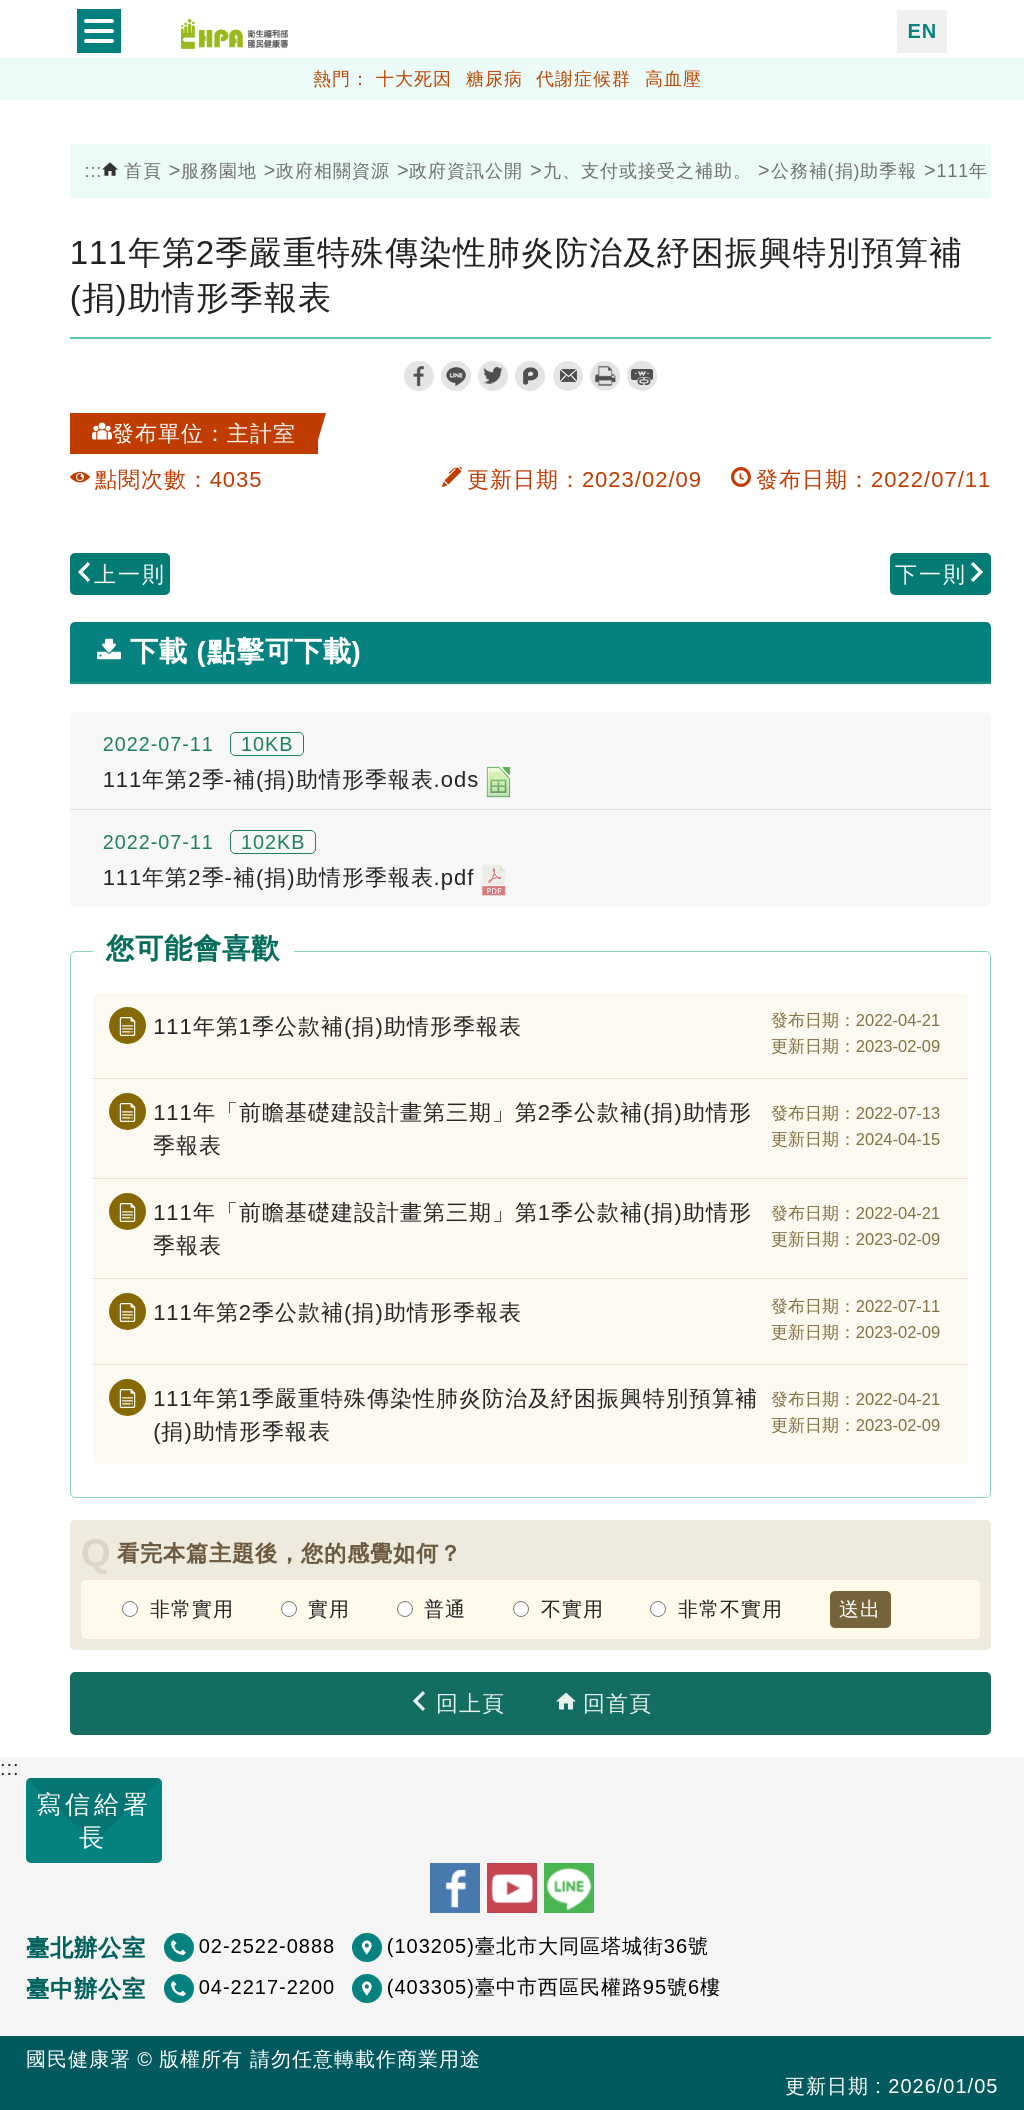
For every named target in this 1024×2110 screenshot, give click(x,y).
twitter (493, 376)
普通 (445, 1609)
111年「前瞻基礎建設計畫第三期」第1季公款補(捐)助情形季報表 (452, 1229)
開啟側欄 (99, 32)
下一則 (941, 574)
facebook (419, 376)
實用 (329, 1609)
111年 (963, 171)
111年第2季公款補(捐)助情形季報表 (337, 1312)
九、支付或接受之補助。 (647, 171)
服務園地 (219, 171)
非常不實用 (730, 1609)
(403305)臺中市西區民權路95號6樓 (554, 1987)
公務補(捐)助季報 (844, 171)
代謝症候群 (583, 79)
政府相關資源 (333, 171)
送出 (860, 1609)
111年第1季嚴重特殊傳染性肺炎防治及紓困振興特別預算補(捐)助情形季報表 (455, 1415)
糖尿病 (494, 79)
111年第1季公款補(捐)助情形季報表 (337, 1026)
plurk (530, 376)
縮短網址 (642, 376)
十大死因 (414, 79)
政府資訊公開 (466, 171)
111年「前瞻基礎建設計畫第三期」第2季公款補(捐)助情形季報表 (452, 1129)
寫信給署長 (94, 1820)
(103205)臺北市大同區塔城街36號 (548, 1946)
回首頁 (604, 1703)
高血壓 (673, 79)
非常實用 (192, 1609)
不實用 (572, 1609)
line (456, 376)
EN (922, 31)
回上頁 (457, 1703)
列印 (605, 376)
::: (93, 171)
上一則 (120, 574)
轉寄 (568, 376)
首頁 (132, 171)
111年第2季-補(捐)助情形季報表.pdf (305, 880)
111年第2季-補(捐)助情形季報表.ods (307, 782)
